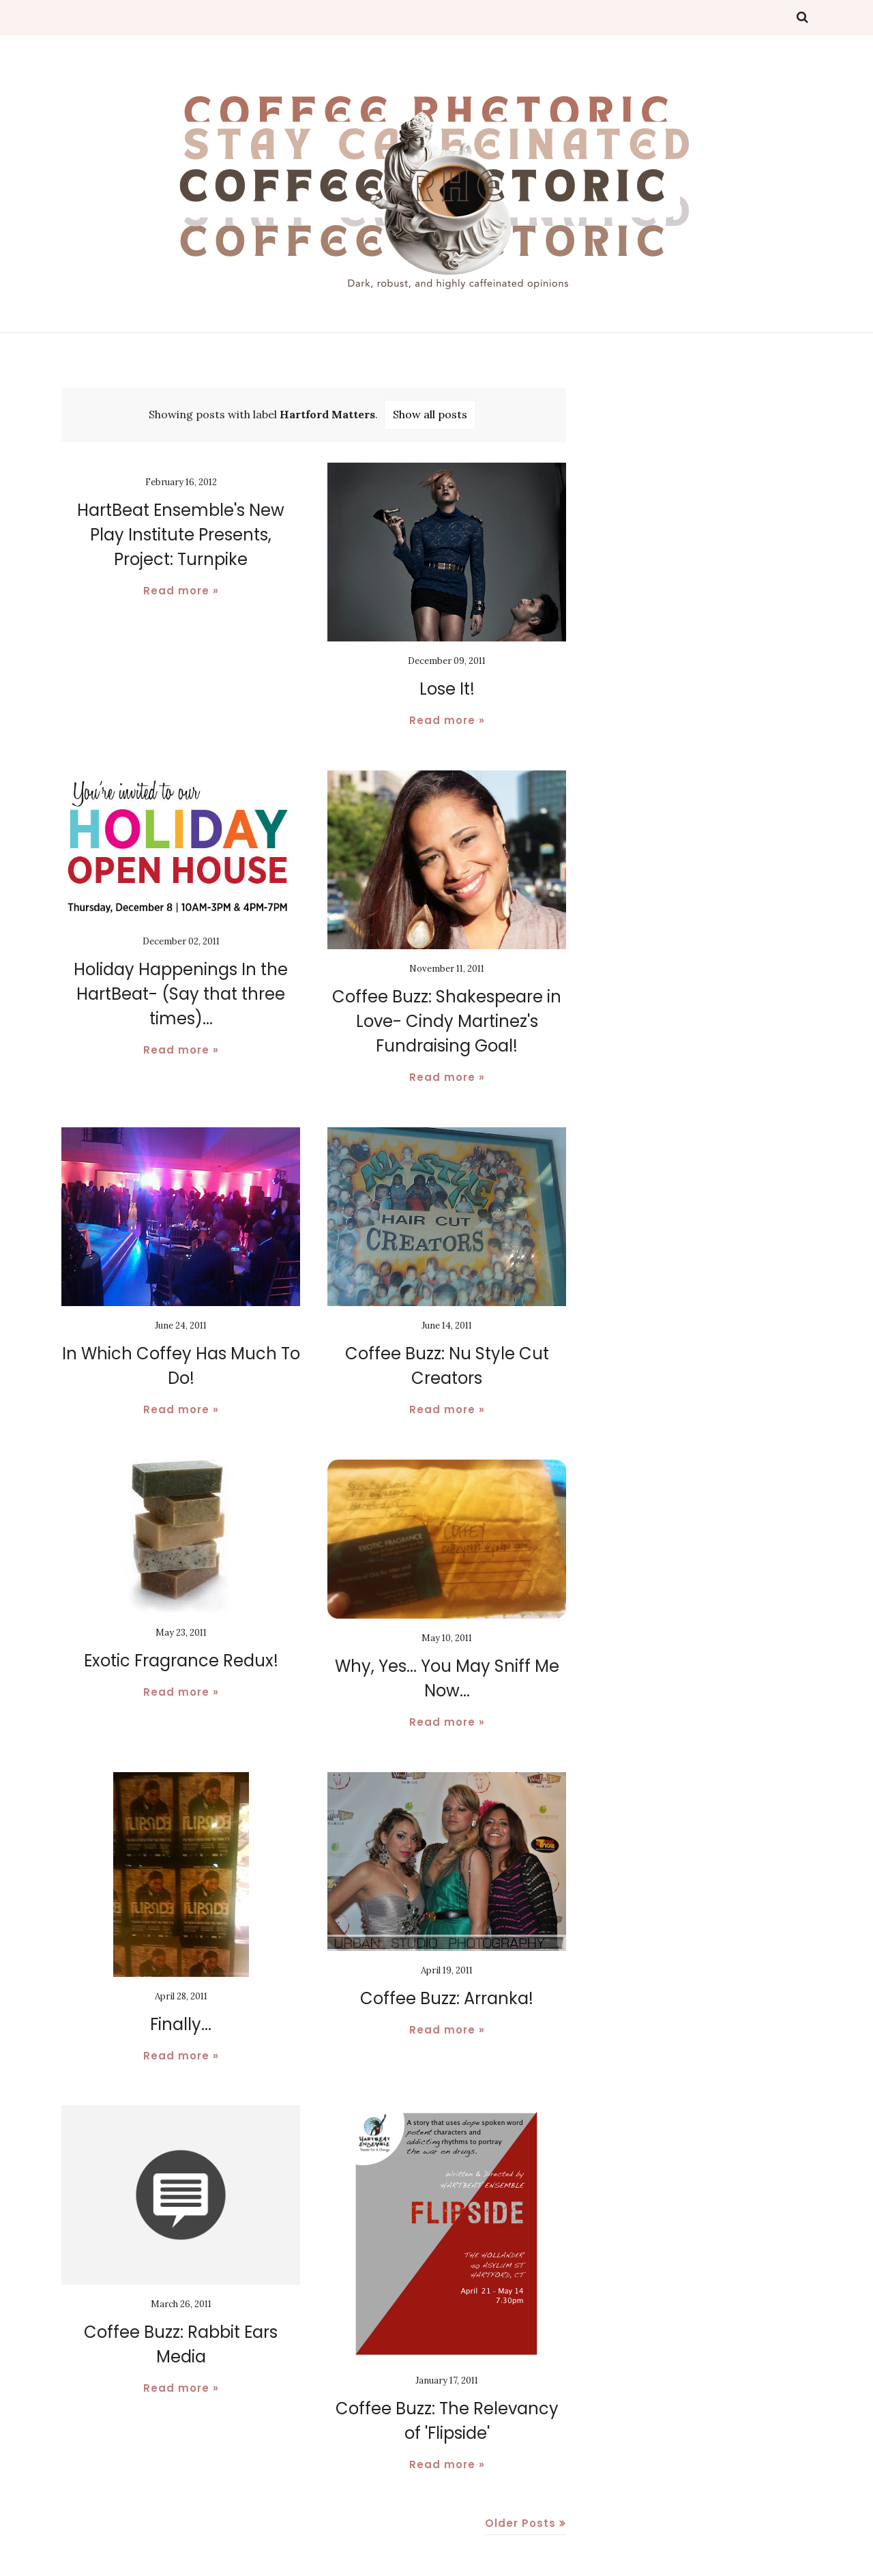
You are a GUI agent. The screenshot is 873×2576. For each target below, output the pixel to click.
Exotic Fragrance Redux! (181, 1660)
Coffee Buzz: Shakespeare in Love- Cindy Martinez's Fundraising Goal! (446, 1021)
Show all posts (430, 414)
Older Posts (520, 2523)
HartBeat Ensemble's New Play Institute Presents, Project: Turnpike (180, 534)
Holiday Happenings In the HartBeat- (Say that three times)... (181, 994)
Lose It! (447, 689)
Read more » (181, 590)
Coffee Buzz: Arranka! (446, 1998)
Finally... (180, 2024)
